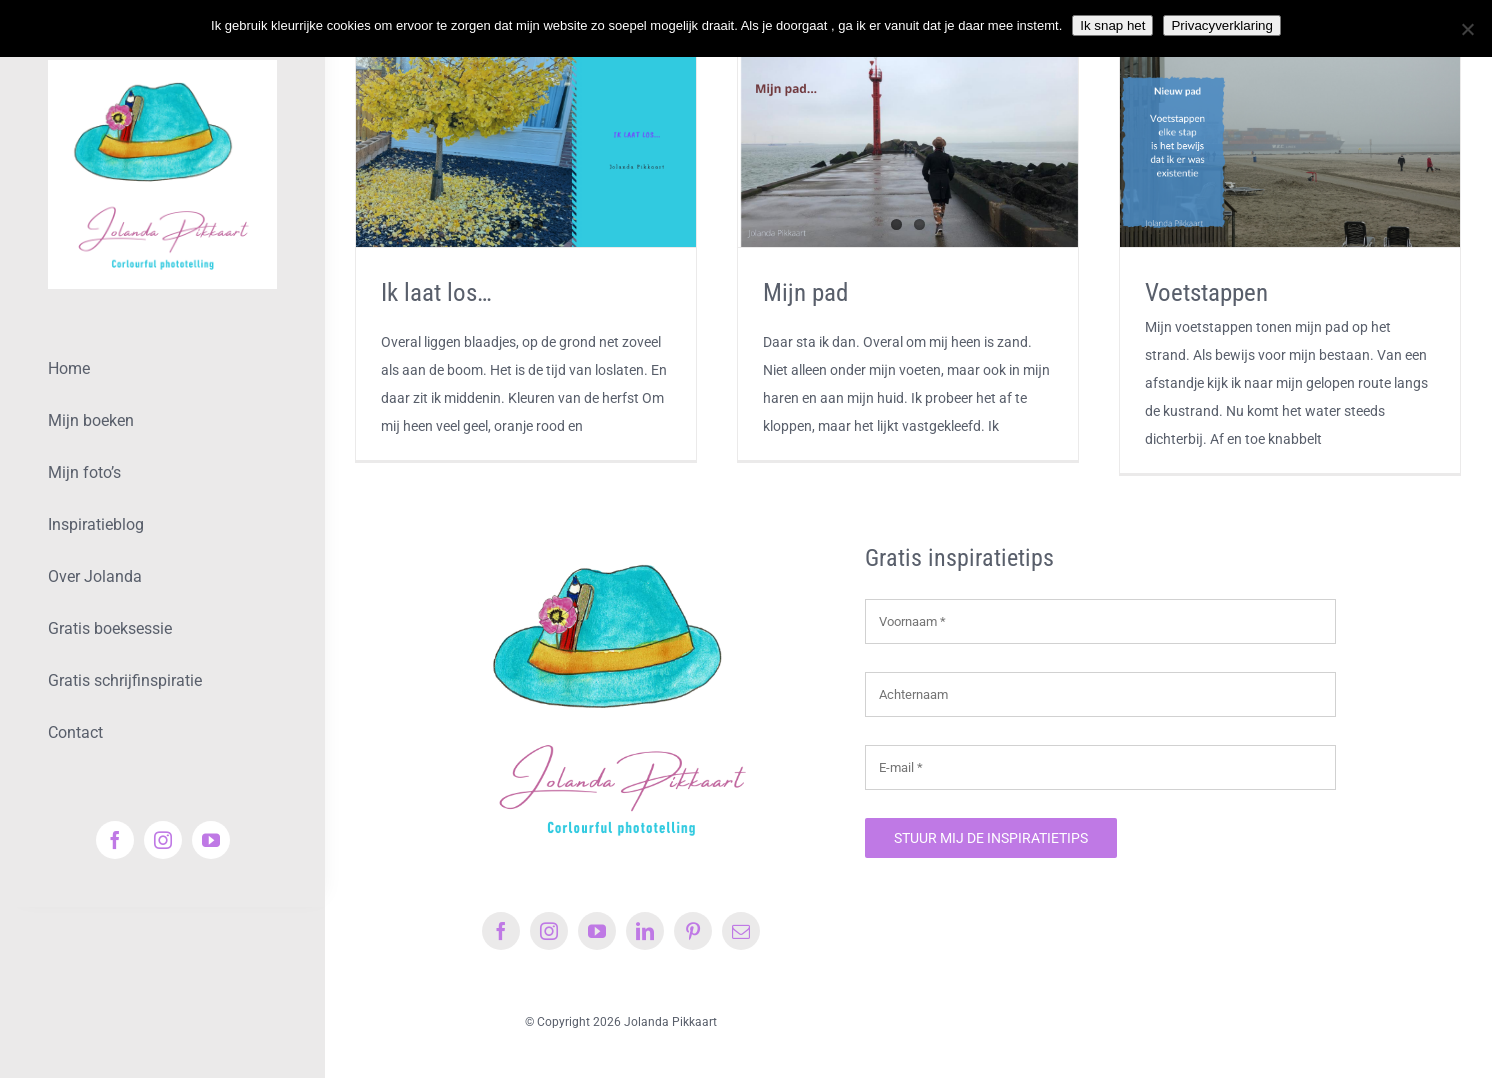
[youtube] (211, 840)
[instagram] (163, 840)
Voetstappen (1206, 292)
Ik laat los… (436, 292)
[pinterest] (693, 931)
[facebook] (115, 840)
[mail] (741, 931)
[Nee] (1467, 29)
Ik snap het (1112, 25)
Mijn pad (805, 292)
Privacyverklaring (1221, 25)
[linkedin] (645, 931)
